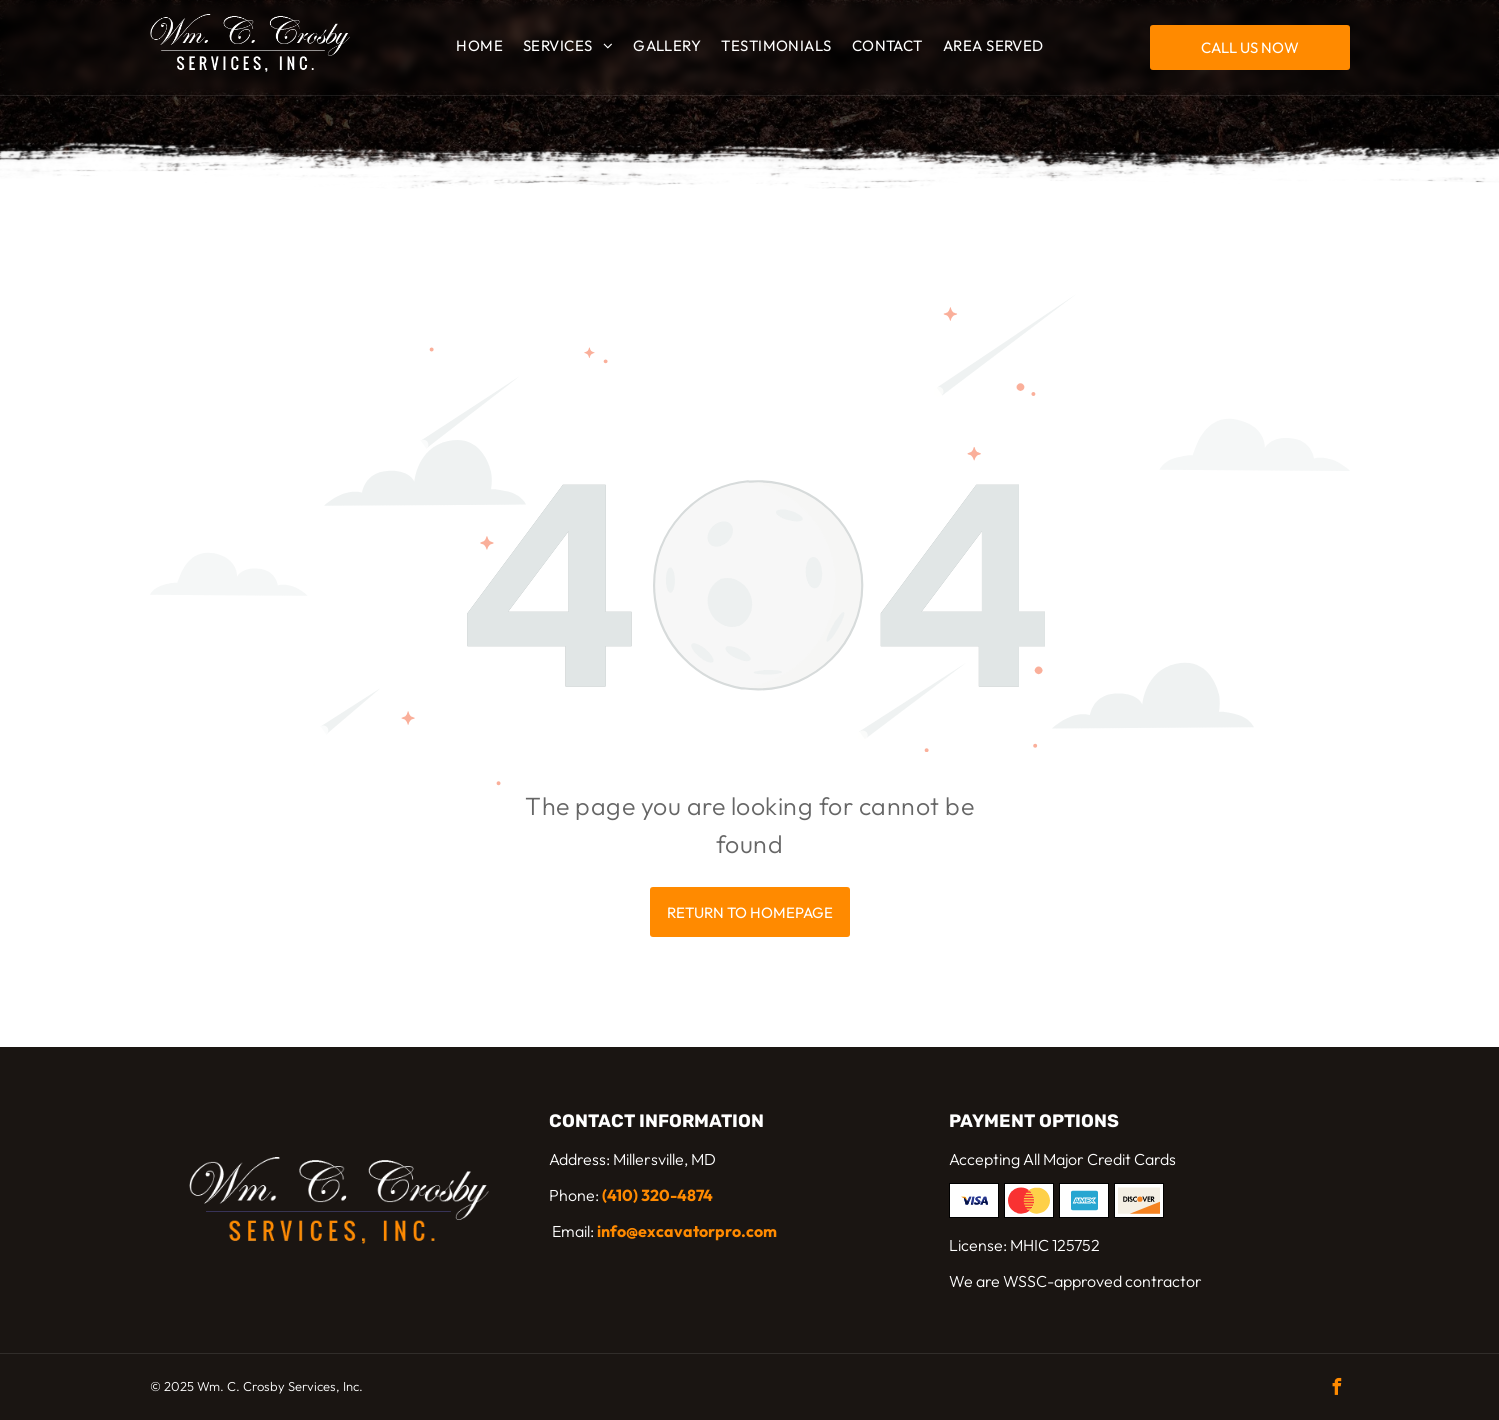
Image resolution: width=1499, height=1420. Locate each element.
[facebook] (1337, 1389)
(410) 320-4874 (657, 1195)
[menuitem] (479, 46)
